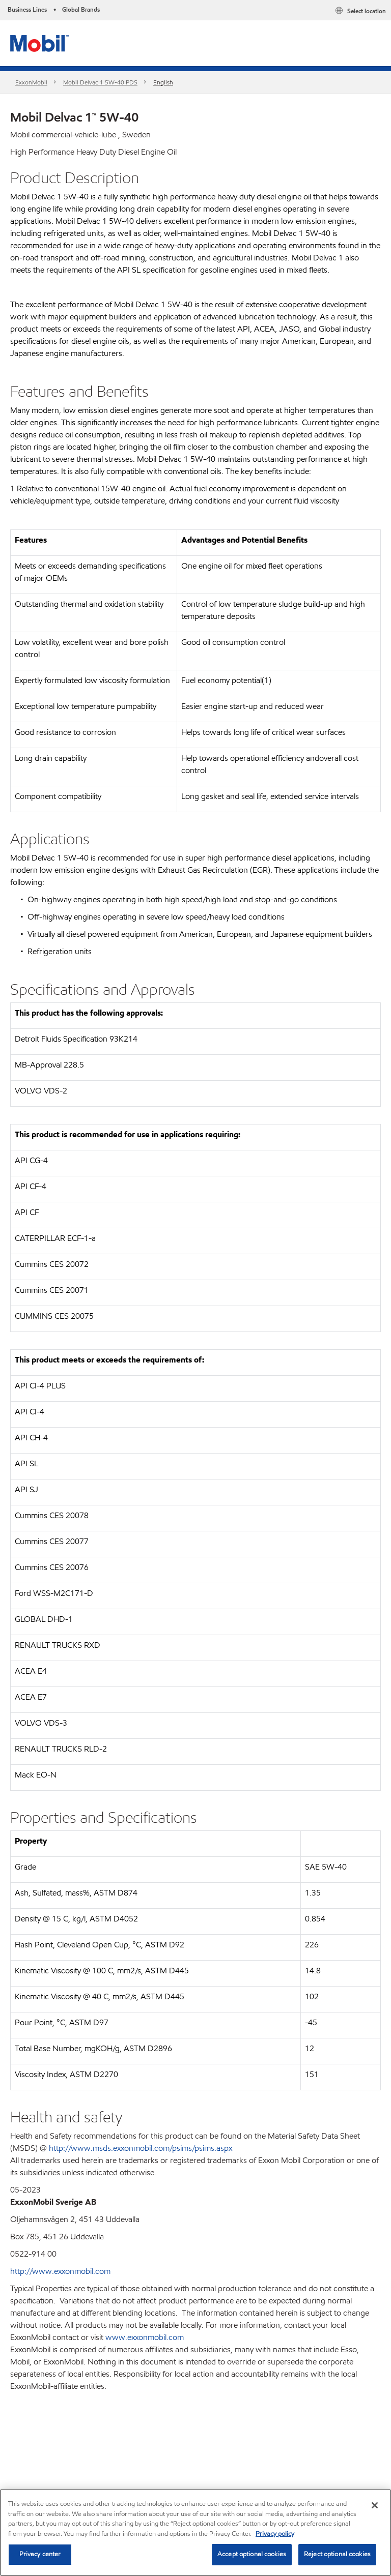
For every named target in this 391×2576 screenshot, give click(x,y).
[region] (195, 2532)
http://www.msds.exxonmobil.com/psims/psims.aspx (140, 2148)
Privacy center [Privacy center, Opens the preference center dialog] (40, 2554)
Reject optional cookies (337, 2554)
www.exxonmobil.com (144, 2337)
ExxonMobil (31, 82)
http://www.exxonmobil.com (60, 2271)
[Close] (375, 2505)
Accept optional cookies (251, 2554)
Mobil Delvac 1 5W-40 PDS (100, 82)
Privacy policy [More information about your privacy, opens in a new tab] (275, 2533)
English (163, 82)
